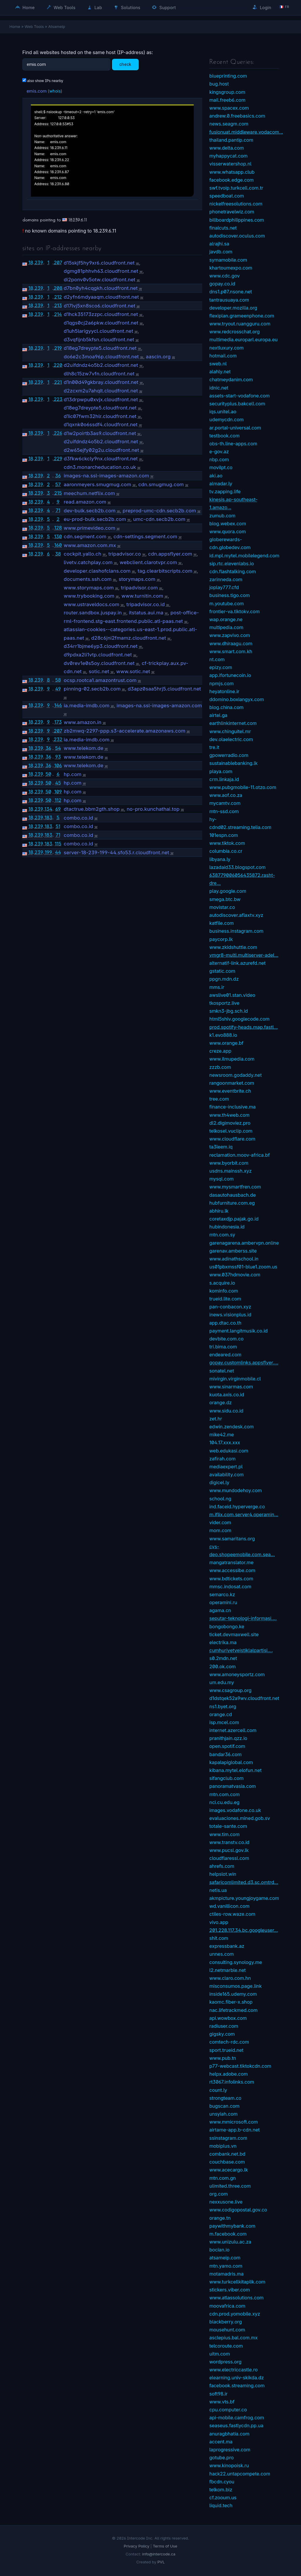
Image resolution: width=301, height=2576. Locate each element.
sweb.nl (218, 364)
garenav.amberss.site (233, 1251)
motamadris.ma (226, 2274)
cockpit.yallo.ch (82, 554)
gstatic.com (222, 971)
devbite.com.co (226, 1339)
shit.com (218, 1938)
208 (57, 288)
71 (58, 510)
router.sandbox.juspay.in (93, 613)
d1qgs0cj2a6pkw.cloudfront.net (101, 323)
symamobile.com (228, 260)
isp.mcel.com (224, 1722)
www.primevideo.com (90, 528)
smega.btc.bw (224, 899)
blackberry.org (225, 2322)
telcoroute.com (226, 2346)
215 (58, 493)
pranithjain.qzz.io (228, 1738)
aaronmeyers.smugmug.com (97, 484)
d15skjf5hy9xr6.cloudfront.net (99, 263)
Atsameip (56, 26)
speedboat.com (226, 196)
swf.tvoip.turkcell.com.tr (236, 188)
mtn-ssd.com (224, 811)
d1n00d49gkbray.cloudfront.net (101, 382)
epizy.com (220, 667)
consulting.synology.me (235, 1962)
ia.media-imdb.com (87, 705)
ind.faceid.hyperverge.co (237, 1507)
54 (58, 748)
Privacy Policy (136, 2546)
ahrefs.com (221, 1866)
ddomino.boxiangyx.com (236, 699)
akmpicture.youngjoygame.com (244, 1898)
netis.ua (218, 1890)
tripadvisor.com (139, 588)
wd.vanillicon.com (229, 1906)
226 (58, 433)
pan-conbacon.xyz (230, 1307)
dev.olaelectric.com (231, 739)
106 (58, 765)
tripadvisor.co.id (145, 604)
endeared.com (225, 1355)
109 (58, 792)
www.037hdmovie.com (234, 1275)
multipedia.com (226, 627)
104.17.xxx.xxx (224, 1442)
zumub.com (222, 516)
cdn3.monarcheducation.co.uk (100, 467)
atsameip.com (224, 2258)
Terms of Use (165, 2546)
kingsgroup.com (227, 92)
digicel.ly (219, 1482)
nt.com (217, 659)
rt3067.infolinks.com (231, 2082)
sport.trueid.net (226, 2050)
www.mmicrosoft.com (233, 2122)
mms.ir (216, 987)
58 (58, 680)
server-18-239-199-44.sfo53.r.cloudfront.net (116, 852)
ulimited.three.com (230, 2186)
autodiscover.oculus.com (237, 236)
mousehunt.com (227, 2330)
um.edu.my (221, 1682)
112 (58, 800)
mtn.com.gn (222, 2178)
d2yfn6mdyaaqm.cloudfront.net (101, 297)
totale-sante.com (228, 1826)
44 (58, 852)
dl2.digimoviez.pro (229, 1123)
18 (31, 262)
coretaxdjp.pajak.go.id (233, 1219)
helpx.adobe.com (228, 2074)
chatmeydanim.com (231, 379)
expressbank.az (226, 1946)
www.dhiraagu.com (230, 643)
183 (48, 817)
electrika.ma (223, 1642)
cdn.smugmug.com (161, 484)
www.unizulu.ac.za (230, 2242)
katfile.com (221, 923)
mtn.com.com (224, 1794)
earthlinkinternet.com (233, 723)
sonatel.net (221, 1371)
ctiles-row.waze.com (232, 1914)
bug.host (219, 84)
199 (48, 852)
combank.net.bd (227, 2154)
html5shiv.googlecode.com (239, 1019)
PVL (161, 2562)
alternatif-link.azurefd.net (237, 963)
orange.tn (220, 2218)
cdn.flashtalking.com (232, 571)
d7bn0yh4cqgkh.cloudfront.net (101, 288)
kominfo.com (223, 1291)
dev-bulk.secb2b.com (90, 511)
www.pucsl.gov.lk (229, 1850)
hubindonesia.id (227, 1227)
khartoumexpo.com (230, 268)
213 (58, 305)
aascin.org (158, 357)
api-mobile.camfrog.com (236, 2417)
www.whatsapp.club (232, 172)
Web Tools (61, 7)
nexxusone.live (226, 2202)
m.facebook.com (228, 2234)
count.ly (218, 2090)
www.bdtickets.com (231, 1579)
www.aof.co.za (225, 795)
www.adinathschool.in (233, 1259)
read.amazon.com (85, 502)
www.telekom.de (83, 748)
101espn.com (223, 835)
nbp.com (219, 459)
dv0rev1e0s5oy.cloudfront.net (99, 663)
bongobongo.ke (226, 1626)
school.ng (220, 1499)
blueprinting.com (228, 76)
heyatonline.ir (224, 691)
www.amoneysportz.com (237, 1674)
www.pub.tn (222, 2058)
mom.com (220, 1530)
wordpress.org (225, 2362)
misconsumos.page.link (235, 1986)
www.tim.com (224, 1834)
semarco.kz (222, 1594)
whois (55, 90)
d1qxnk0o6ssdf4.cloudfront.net (101, 424)
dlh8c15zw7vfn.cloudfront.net (99, 374)
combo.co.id (78, 818)
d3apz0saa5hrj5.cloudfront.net (164, 689)
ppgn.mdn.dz (224, 979)
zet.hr (215, 1419)
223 (58, 399)
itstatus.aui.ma (146, 613)
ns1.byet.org (222, 1706)
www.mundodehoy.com (235, 1490)
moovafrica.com (227, 2306)
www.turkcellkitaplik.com (237, 2282)
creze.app (220, 1051)
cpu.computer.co (228, 2410)
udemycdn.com (226, 419)
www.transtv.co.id (229, 1842)
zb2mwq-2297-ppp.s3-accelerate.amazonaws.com (124, 731)
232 (58, 739)
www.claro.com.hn (230, 1978)
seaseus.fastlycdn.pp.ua (236, 2425)
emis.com (36, 91)
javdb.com (220, 252)
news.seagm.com (228, 124)
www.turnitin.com (142, 596)
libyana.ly (219, 859)
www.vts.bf (222, 2402)
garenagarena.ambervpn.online (244, 1243)
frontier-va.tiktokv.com (234, 611)
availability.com (226, 1474)
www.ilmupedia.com (232, 1059)
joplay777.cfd (224, 587)
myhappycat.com (228, 156)
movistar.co (222, 907)
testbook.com (224, 436)
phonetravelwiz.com (231, 212)
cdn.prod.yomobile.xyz (234, 2314)
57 (58, 484)
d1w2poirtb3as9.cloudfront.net (100, 433)
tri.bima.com (223, 1347)
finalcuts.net (223, 228)
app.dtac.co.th (225, 1323)
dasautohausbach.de (232, 1195)
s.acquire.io (222, 1283)
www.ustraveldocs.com (91, 604)
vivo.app (218, 1922)
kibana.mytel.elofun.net (235, 1770)
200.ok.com (222, 1666)
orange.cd (220, 1714)
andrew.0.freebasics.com (237, 116)
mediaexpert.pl (226, 1467)
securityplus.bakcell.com (237, 404)
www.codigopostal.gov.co (238, 2210)
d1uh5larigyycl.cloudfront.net (98, 331)
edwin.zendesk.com (231, 1427)
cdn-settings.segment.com (145, 536)
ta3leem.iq (221, 1147)
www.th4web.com (229, 1115)
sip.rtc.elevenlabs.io (231, 563)
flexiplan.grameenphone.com (241, 316)
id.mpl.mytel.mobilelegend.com (244, 556)
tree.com (219, 1099)
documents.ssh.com (88, 579)
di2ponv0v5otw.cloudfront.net (100, 279)
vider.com (220, 1522)
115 (58, 844)
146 (58, 705)
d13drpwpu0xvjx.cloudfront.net (101, 399)
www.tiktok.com (227, 843)
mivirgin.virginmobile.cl (235, 1379)
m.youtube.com (226, 603)
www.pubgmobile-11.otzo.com (242, 787)
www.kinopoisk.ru (229, 2465)
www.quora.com (227, 531)
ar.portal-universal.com (235, 428)
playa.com (220, 771)
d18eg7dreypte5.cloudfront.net (100, 348)
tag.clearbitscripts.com (165, 571)
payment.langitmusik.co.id (238, 1331)
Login (261, 7)
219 (58, 348)
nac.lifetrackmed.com (233, 2010)
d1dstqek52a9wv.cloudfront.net (244, 1698)
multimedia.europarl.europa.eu (243, 339)
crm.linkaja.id (224, 779)
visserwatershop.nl (230, 164)
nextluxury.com (226, 348)
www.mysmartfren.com (235, 1187)
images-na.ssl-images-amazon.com (106, 476)
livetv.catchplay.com (88, 562)
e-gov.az (219, 451)
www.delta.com (226, 148)
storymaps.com (137, 579)
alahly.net (220, 372)
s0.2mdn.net (223, 1658)
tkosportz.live (224, 1003)
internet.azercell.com (232, 1730)
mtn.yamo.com (225, 2266)
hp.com (72, 774)
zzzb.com (220, 1067)
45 (58, 783)
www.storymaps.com (89, 588)
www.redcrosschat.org (234, 332)
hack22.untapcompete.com (239, 2474)
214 (58, 314)
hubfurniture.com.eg (232, 1203)
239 (39, 262)
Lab (94, 7)
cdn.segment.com (85, 536)
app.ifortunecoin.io (230, 675)
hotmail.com (223, 356)
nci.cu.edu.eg (224, 1802)
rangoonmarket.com (231, 1083)
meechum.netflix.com (89, 493)
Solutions (127, 7)
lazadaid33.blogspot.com (237, 867)
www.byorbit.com (228, 1163)
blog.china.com (226, 707)
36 (58, 476)
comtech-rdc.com (229, 2042)
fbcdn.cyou (221, 2482)
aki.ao (216, 476)
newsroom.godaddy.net (235, 1075)
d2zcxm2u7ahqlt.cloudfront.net (101, 391)
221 (58, 382)
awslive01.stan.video (232, 995)
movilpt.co (221, 467)
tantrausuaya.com (229, 300)
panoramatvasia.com (232, 1786)
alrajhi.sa (219, 244)
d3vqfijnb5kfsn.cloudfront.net (99, 339)
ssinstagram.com (228, 2138)
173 (58, 722)
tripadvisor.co (124, 554)
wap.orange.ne (226, 619)
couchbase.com (227, 2162)
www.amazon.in (82, 722)
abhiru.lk (218, 1211)
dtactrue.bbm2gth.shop (92, 809)
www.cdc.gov (224, 276)
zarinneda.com (225, 579)
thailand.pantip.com (231, 140)
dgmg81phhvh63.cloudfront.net (101, 271)
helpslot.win (222, 1874)
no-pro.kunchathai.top (153, 809)
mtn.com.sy (222, 1235)
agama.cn (220, 1610)
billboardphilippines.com (236, 220)
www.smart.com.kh (230, 651)
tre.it (214, 747)
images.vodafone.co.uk (235, 1810)
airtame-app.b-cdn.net (234, 2130)
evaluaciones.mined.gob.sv (239, 1818)
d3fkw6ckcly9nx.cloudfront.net (101, 459)
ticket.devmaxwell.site (234, 1634)
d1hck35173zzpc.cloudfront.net (101, 314)
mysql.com (221, 1179)
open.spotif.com (227, 1746)
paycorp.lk (221, 939)
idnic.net (218, 388)
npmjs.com (221, 683)
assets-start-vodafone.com (239, 396)
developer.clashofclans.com (97, 571)
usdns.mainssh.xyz (230, 1171)
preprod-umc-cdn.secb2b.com (159, 511)
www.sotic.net (133, 671)
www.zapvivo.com (229, 635)
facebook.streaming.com (237, 2385)
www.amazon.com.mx (90, 545)
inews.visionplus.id (230, 1315)
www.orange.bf (226, 1043)
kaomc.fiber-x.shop (230, 2002)
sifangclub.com (226, 1778)
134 (48, 809)
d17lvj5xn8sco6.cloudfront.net (100, 306)
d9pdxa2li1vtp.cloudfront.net (98, 655)
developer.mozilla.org (233, 308)
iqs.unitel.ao (222, 411)
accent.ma (221, 2442)
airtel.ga (218, 715)
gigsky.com (222, 2034)
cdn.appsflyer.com (170, 554)
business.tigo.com (229, 595)
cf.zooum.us (223, 2497)
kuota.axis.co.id (226, 1395)
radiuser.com (223, 2026)
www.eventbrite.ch (230, 1091)
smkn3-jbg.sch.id (228, 1011)
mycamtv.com (224, 803)
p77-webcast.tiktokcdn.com (240, 2066)
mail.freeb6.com (227, 100)
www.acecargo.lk (228, 2170)
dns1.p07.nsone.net (230, 292)
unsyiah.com (223, 2114)
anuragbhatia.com (229, 2434)
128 (58, 528)
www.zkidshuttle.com (233, 947)
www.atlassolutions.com (236, 2298)
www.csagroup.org (230, 1690)
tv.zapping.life (225, 491)
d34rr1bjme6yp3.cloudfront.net (101, 646)
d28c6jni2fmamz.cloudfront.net (128, 638)
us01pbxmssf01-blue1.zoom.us (243, 1267)
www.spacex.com (229, 108)
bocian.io (219, 2250)
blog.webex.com (227, 523)
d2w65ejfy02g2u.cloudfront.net (101, 450)
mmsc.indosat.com (230, 1586)
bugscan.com (224, 2106)
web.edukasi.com (228, 1451)
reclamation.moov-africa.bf (239, 1155)
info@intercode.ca (158, 2554)
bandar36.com (225, 1754)
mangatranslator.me (231, 1562)
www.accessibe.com (232, 1570)
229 (58, 459)
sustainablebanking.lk (233, 763)
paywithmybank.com (232, 2226)
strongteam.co (225, 2098)
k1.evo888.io (223, 1035)
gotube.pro (221, 2457)
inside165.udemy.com (233, 1994)
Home (25, 7)
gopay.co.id (222, 284)
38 (58, 554)
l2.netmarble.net (227, 1970)
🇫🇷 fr (284, 7)
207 (58, 262)
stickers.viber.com (229, 2290)
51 (58, 826)
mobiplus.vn (222, 2146)
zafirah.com (222, 1459)
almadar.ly (220, 484)
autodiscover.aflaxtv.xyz (236, 915)
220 (58, 365)
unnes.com (221, 1954)
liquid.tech (221, 2505)
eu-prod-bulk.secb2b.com (95, 519)
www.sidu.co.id (226, 1411)
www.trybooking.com (89, 596)
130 (58, 536)
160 (58, 545)
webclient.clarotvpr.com (148, 562)
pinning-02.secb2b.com (92, 689)
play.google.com (227, 891)
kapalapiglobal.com (231, 1762)
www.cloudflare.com (232, 1139)
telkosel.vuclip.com (230, 1131)
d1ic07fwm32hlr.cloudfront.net (100, 416)
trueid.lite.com (225, 1299)
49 (58, 689)
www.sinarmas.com (231, 1387)
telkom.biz (220, 2490)
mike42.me (221, 1434)
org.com (218, 2194)
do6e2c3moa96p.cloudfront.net (101, 357)
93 (58, 757)
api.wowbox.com (228, 2018)
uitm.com (219, 2354)
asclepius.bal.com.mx (233, 2338)
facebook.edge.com (231, 180)
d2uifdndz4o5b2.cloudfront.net (101, 365)
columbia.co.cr (225, 851)
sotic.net (99, 671)
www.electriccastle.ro (233, 2370)
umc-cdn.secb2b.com (159, 519)
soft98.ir (218, 2394)
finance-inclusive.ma (232, 1107)
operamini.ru (223, 1602)
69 (58, 809)
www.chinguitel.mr (230, 731)
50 (48, 774)
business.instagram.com (236, 931)
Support (164, 7)
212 (58, 297)
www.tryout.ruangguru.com (239, 324)
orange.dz (220, 1402)
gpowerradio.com (228, 755)
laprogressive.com (229, 2450)
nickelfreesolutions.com (235, 204)
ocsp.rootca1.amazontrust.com (100, 680)
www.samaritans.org (232, 1539)
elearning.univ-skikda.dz (236, 2378)
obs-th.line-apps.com (233, 444)
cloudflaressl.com (229, 1858)
